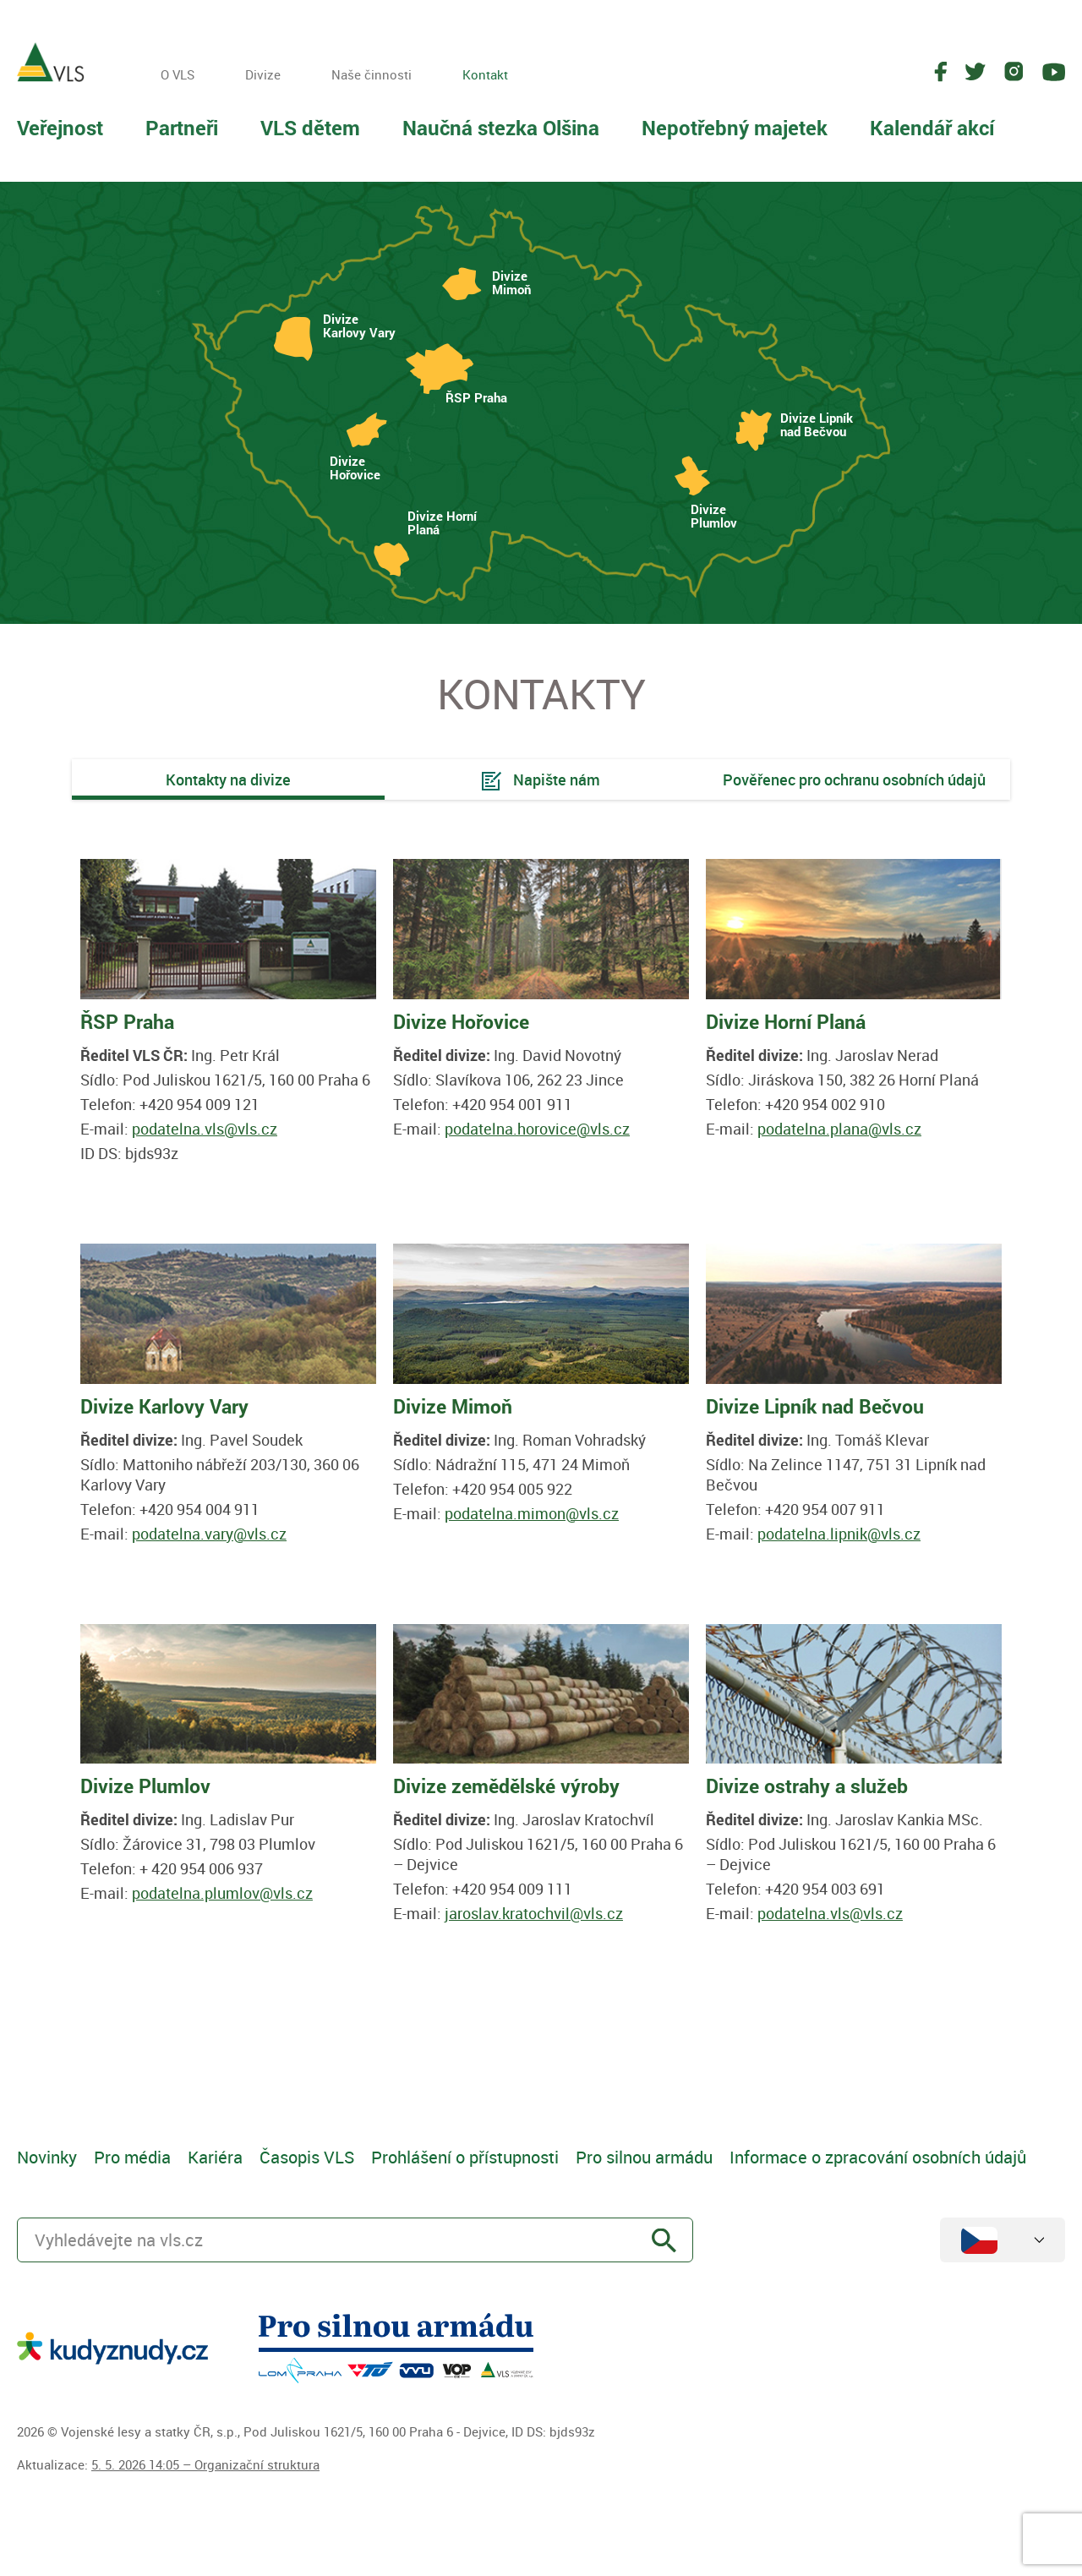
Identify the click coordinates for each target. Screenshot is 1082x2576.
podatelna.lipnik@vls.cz (839, 1533)
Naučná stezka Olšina (500, 127)
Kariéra (215, 2157)
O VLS (177, 74)
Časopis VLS (307, 2157)
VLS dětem (310, 127)
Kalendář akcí (932, 127)
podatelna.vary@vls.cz (209, 1533)
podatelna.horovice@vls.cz (537, 1128)
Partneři (181, 127)
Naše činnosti (371, 74)
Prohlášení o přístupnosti (465, 2157)
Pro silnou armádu (644, 2157)
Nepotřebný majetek (735, 127)
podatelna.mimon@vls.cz (532, 1513)
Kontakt (485, 74)
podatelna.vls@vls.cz (204, 1128)
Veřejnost (60, 127)
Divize (263, 74)
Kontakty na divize (228, 779)
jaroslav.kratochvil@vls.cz (534, 1913)
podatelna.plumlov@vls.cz (222, 1893)
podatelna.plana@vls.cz (839, 1128)
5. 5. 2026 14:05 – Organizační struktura (205, 2464)
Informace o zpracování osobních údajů (878, 2157)
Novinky (47, 2157)
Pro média (132, 2157)
